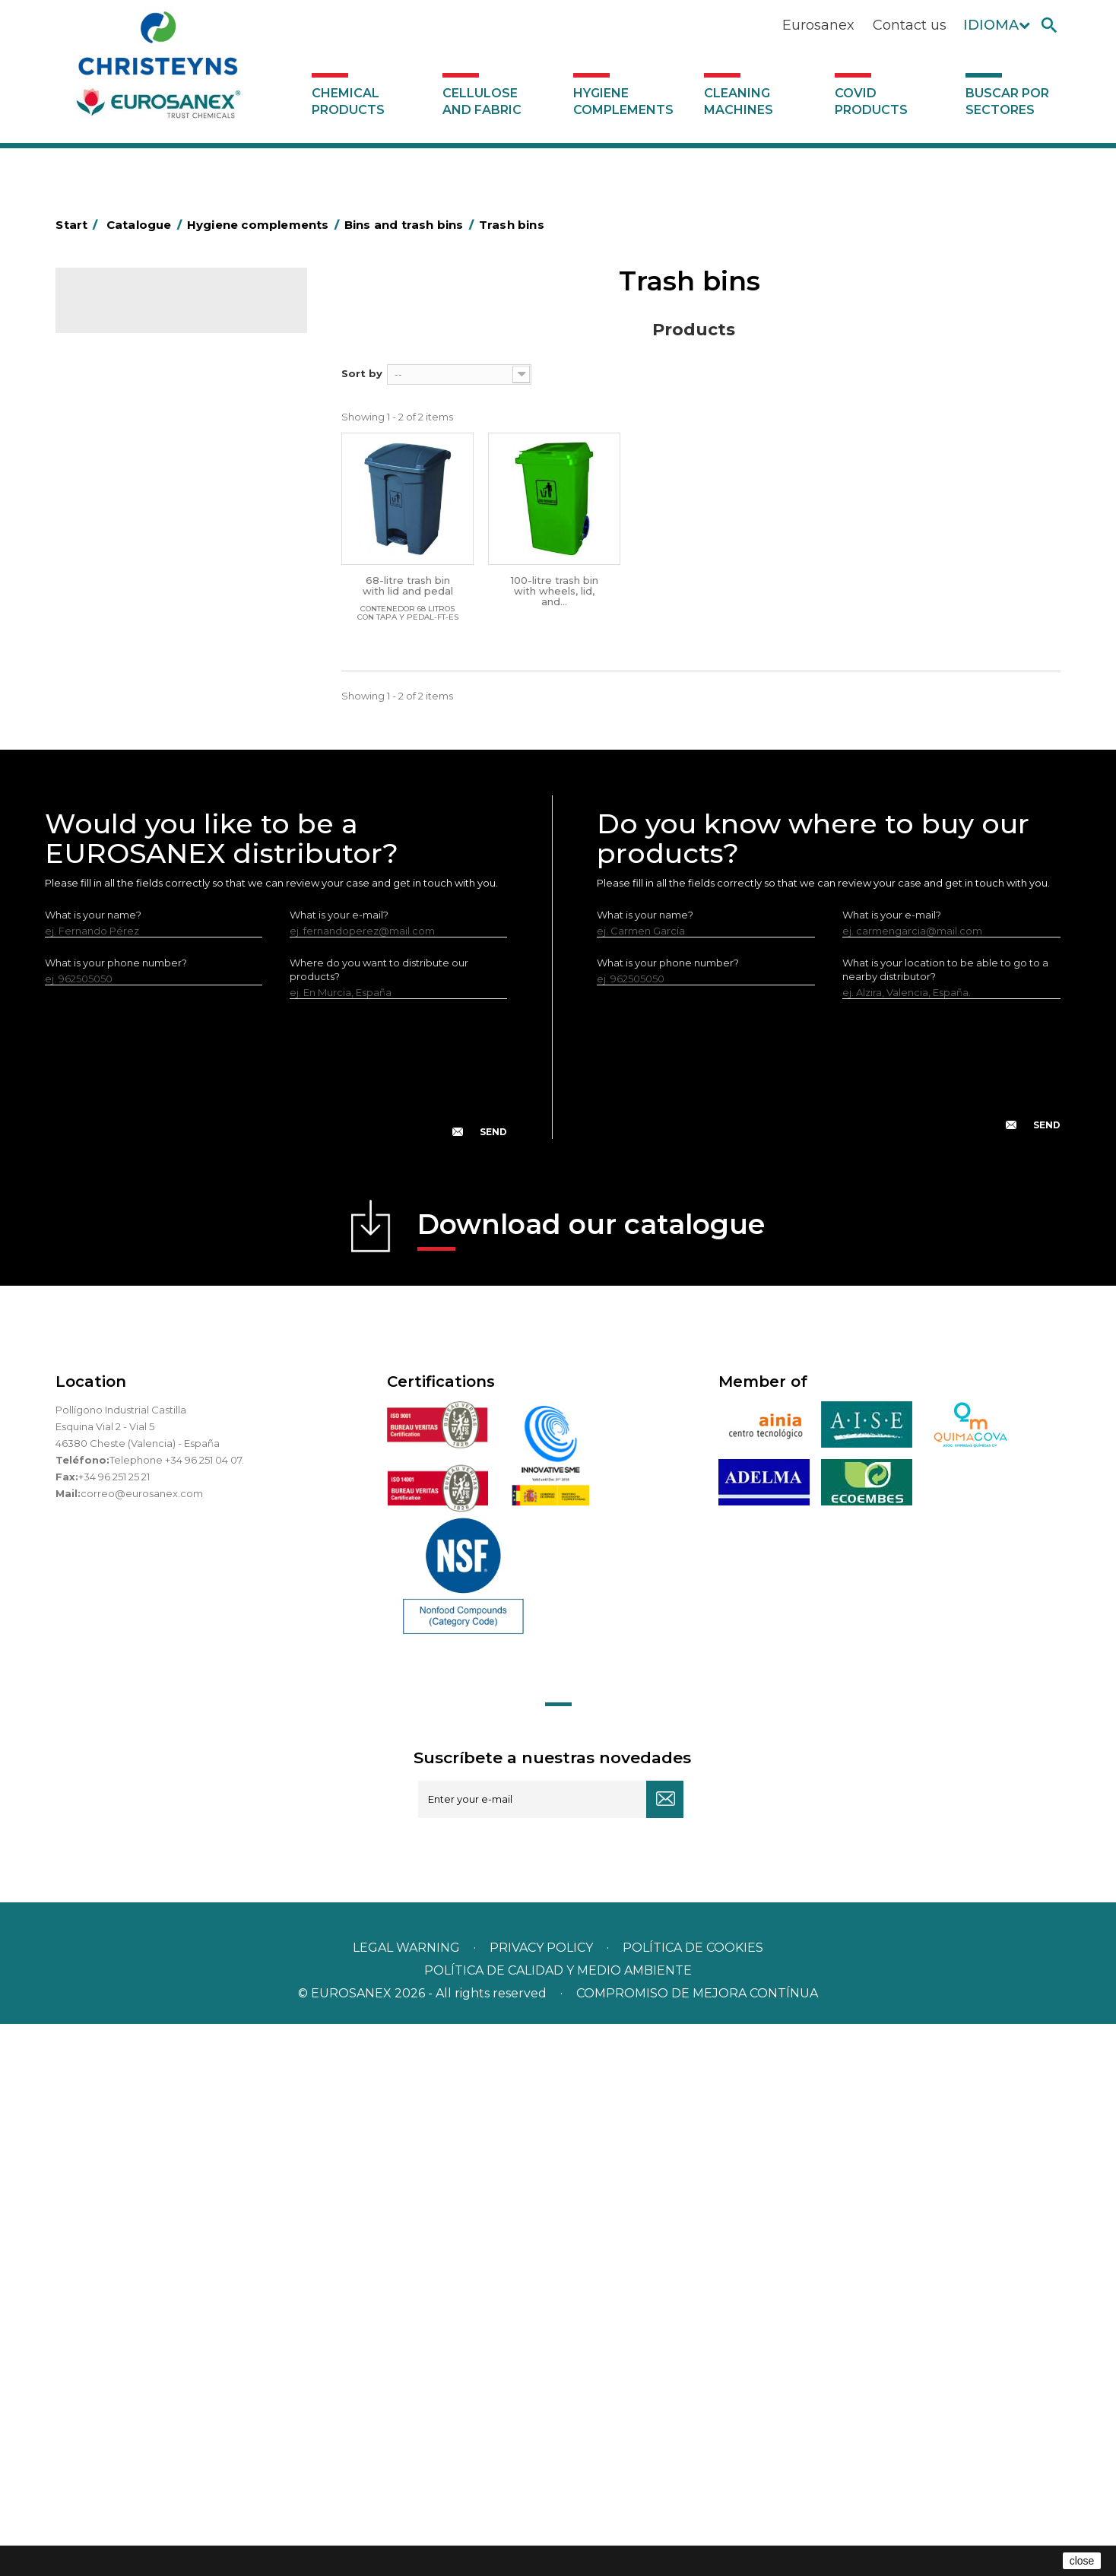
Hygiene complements (623, 101)
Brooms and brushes (136, 722)
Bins (108, 626)
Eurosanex (818, 25)
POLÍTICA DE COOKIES (693, 2499)
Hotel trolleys (117, 554)
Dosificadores (119, 1005)
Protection (111, 887)
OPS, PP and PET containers (154, 699)
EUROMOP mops (127, 840)
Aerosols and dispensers (144, 436)
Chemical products (348, 101)
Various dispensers (130, 1029)
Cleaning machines (738, 101)
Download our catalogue (591, 1781)
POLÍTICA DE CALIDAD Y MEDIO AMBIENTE (558, 2522)
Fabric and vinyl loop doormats (161, 769)
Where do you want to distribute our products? (379, 1521)
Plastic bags (114, 507)
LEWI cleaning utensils (139, 982)
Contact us (909, 25)
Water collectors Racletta (148, 911)
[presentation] (276, 1632)
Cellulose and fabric (482, 101)
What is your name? (93, 1467)
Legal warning (408, 2499)
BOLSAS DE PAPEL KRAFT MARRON (173, 531)
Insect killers (115, 817)
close (1082, 2561)
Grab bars (108, 483)
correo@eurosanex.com (142, 2045)
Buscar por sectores (1007, 101)
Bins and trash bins (130, 601)
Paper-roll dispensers (137, 864)
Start (79, 224)
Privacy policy (543, 2499)
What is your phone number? (116, 1514)
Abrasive (106, 413)
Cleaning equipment (136, 675)
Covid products (871, 101)
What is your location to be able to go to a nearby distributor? (945, 1521)
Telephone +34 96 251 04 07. (176, 2012)
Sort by (361, 373)
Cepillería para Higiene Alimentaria (170, 746)
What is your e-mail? (339, 1467)
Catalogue (131, 312)
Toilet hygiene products (143, 793)
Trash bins (121, 652)
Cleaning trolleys (126, 578)
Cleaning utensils (126, 958)
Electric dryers (120, 934)
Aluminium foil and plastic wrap (160, 460)
